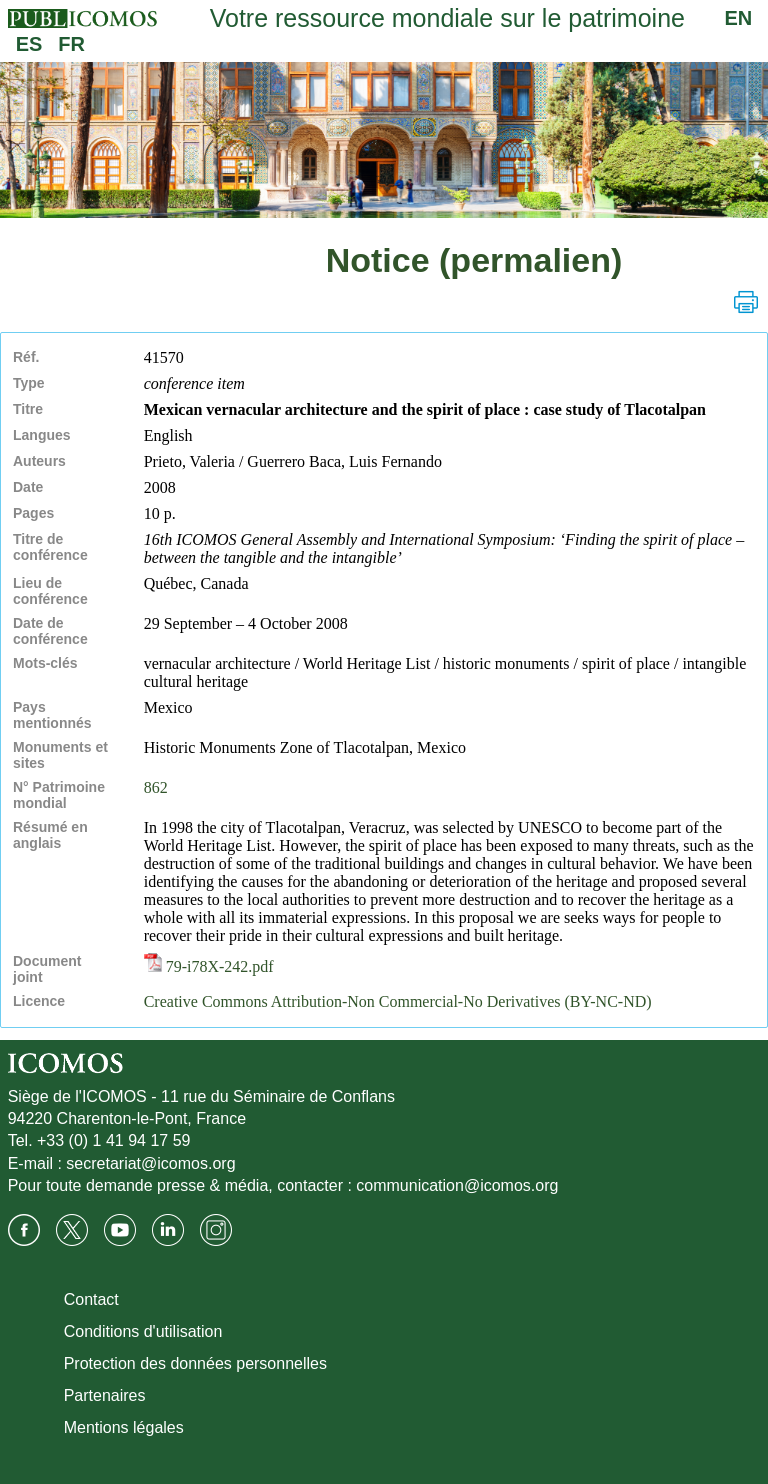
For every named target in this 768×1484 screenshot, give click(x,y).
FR (71, 44)
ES (29, 44)
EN (739, 18)
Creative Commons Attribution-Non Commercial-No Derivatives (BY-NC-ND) (398, 1001)
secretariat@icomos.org (150, 1163)
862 (156, 787)
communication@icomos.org (457, 1185)
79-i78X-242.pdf (209, 966)
